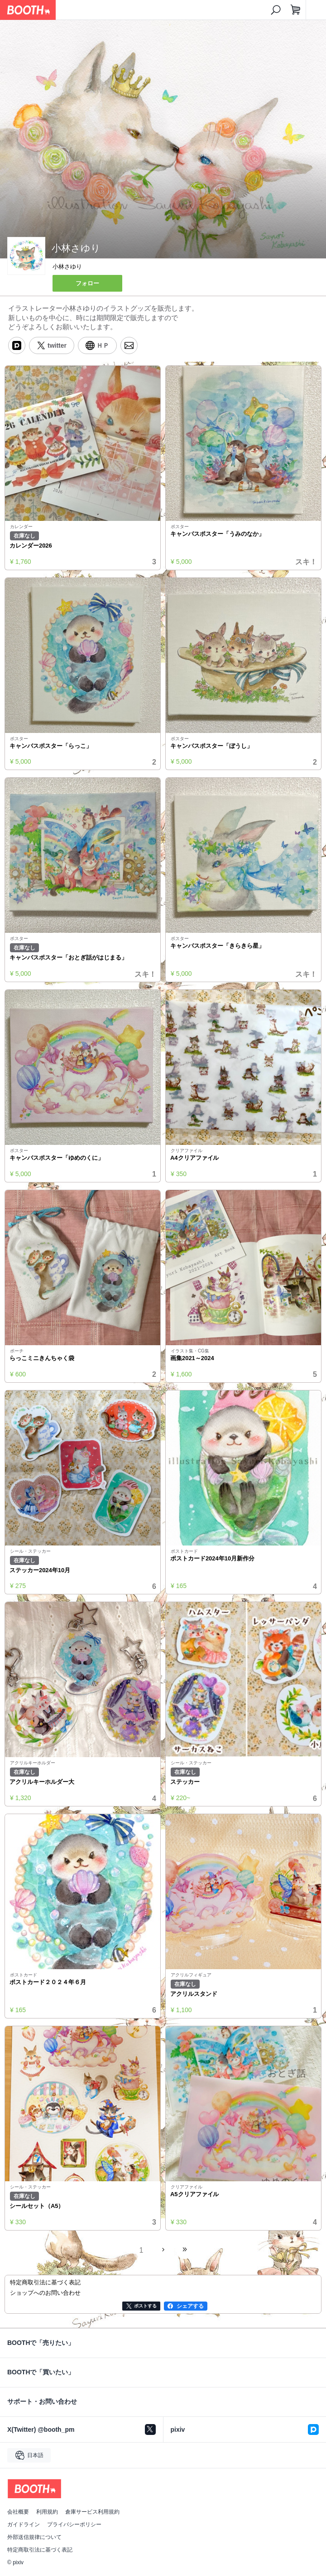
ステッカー (185, 1781)
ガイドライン (23, 2524)
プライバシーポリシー (74, 2524)
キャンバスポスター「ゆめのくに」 (57, 1157)
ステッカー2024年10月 (40, 1570)
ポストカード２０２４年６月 (48, 1982)
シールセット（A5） (37, 2206)
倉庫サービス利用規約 (92, 2512)
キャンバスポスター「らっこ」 (51, 745)
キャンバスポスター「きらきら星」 (217, 945)
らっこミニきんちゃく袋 (42, 1358)
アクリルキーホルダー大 (42, 1781)
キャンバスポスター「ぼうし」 (211, 745)
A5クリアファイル (194, 2194)
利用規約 (47, 2512)
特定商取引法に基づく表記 (39, 2549)
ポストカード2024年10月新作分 (212, 1558)
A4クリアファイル (194, 1157)
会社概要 (18, 2512)
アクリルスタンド (193, 1993)
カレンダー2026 (31, 545)
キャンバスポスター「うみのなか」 (217, 533)
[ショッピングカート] (296, 10)
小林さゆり (67, 266)
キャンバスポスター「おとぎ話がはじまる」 (68, 957)
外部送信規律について (34, 2537)
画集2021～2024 (192, 1358)
